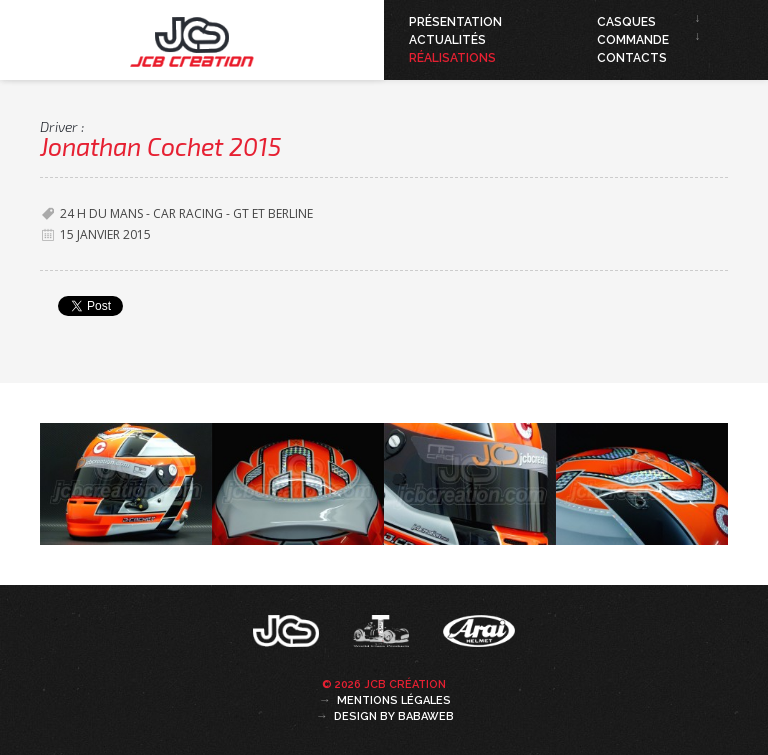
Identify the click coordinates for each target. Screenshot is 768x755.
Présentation (455, 22)
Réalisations (452, 58)
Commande (633, 40)
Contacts (632, 58)
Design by (394, 716)
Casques (626, 22)
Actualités (447, 40)
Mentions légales (394, 700)
